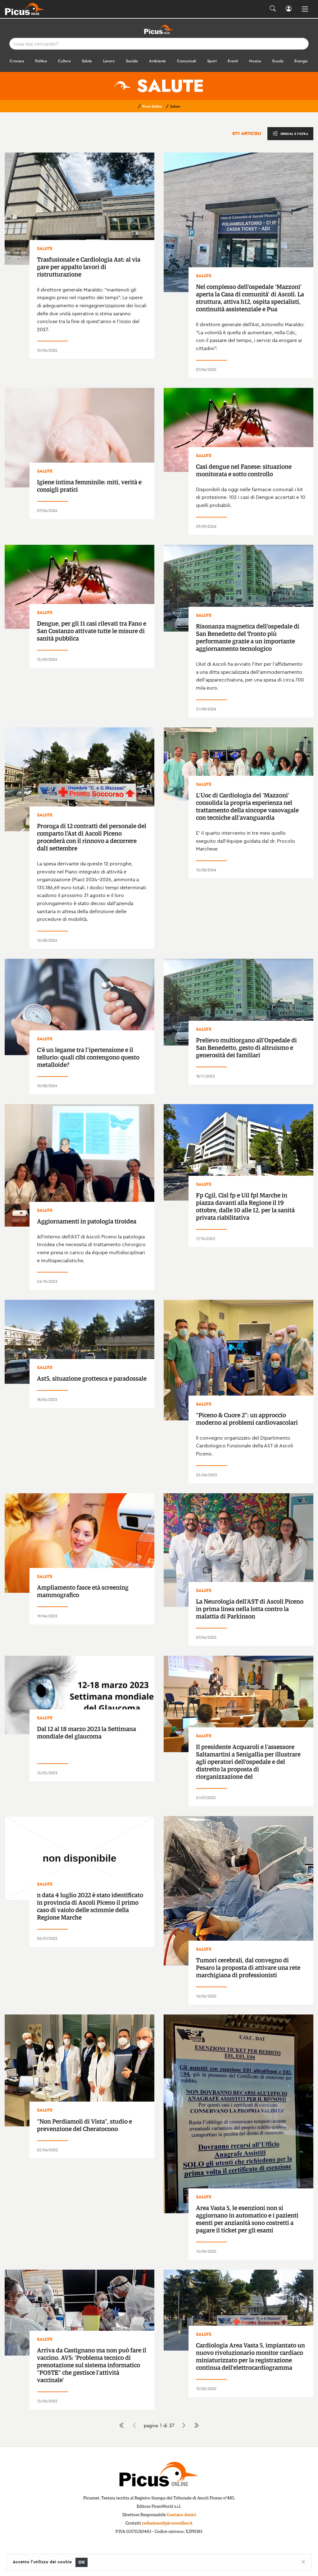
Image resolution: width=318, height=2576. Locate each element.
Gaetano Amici (181, 2515)
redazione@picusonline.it (167, 2523)
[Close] (303, 2561)
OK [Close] (81, 2562)
